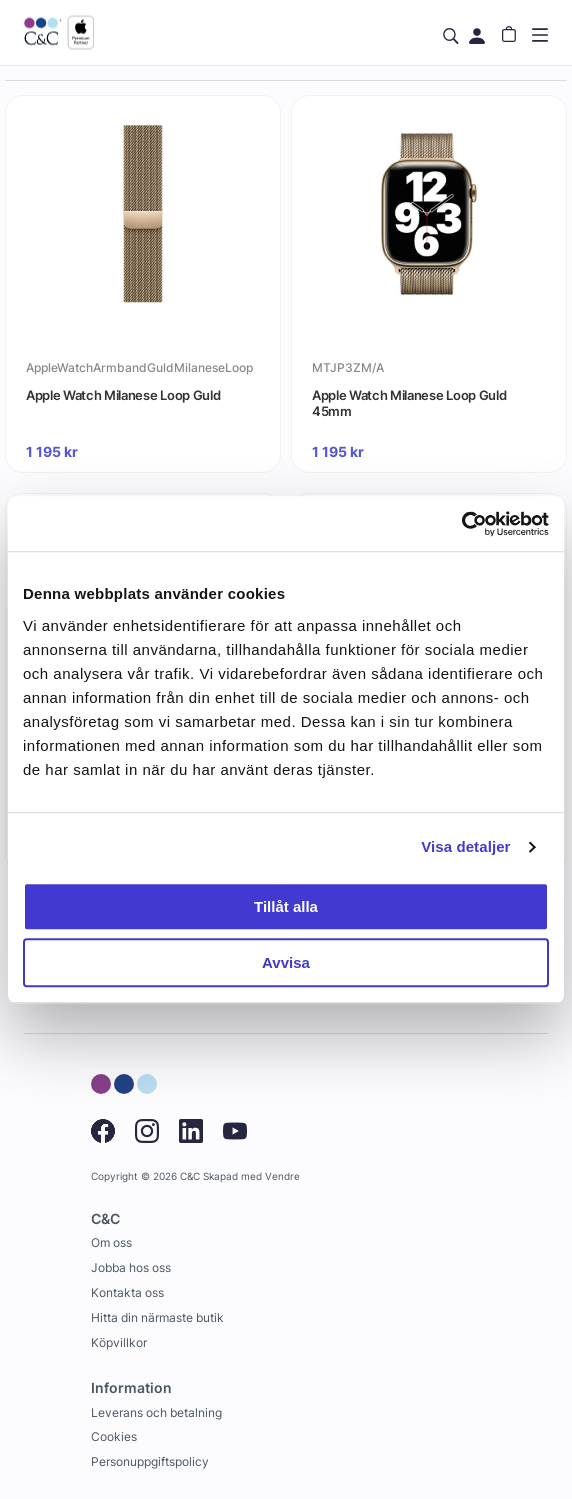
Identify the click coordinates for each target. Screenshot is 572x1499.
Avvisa (286, 962)
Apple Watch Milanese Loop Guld (123, 395)
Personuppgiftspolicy (150, 1461)
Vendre (282, 1176)
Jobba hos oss (131, 1267)
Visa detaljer (465, 846)
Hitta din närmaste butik (157, 1317)
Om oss (111, 1242)
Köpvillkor (119, 1342)
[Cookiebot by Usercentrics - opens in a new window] (461, 524)
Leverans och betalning (156, 1412)
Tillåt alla (286, 906)
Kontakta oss (127, 1292)
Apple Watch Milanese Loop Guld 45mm (409, 403)
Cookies (114, 1436)
